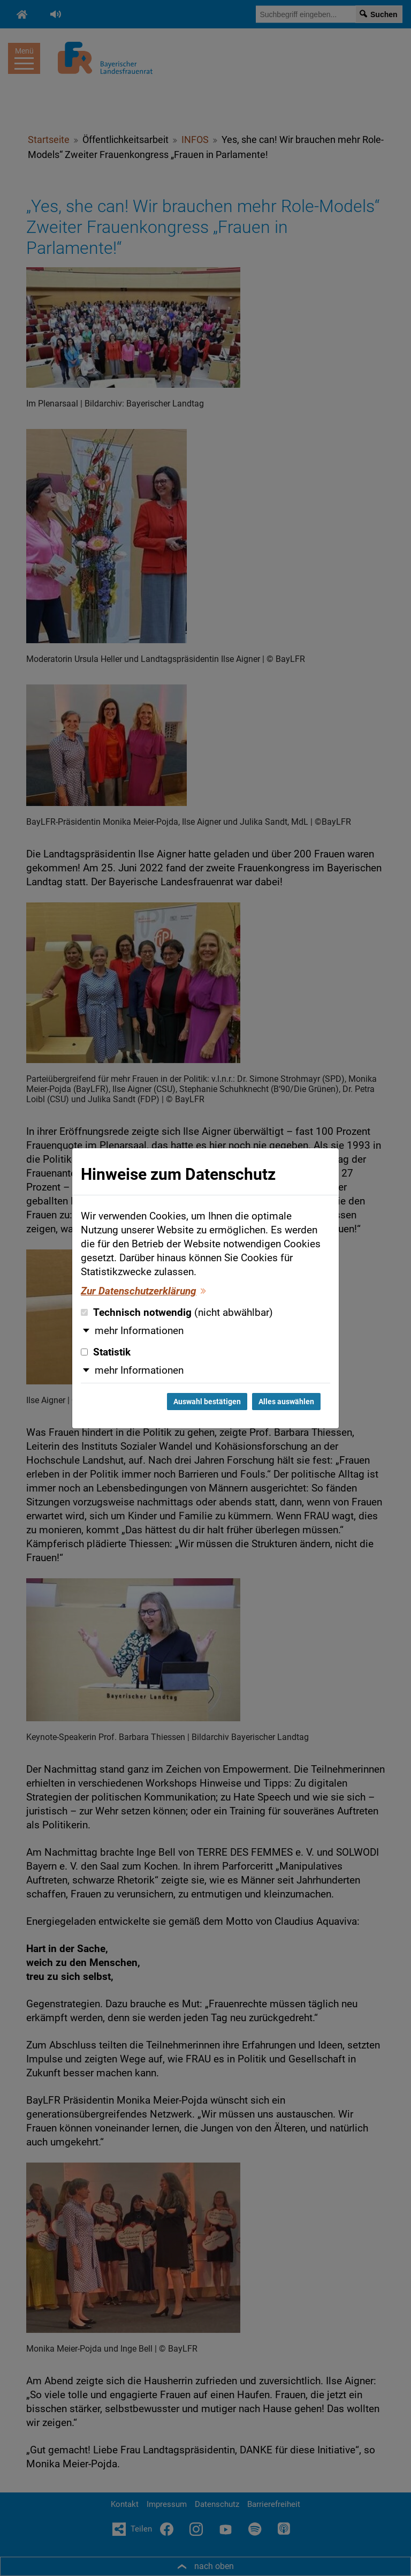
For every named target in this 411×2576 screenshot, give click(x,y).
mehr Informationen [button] (139, 1331)
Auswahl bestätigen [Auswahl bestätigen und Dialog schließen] (207, 1401)
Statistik (106, 1352)
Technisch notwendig (177, 1313)
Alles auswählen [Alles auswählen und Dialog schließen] (286, 1401)
